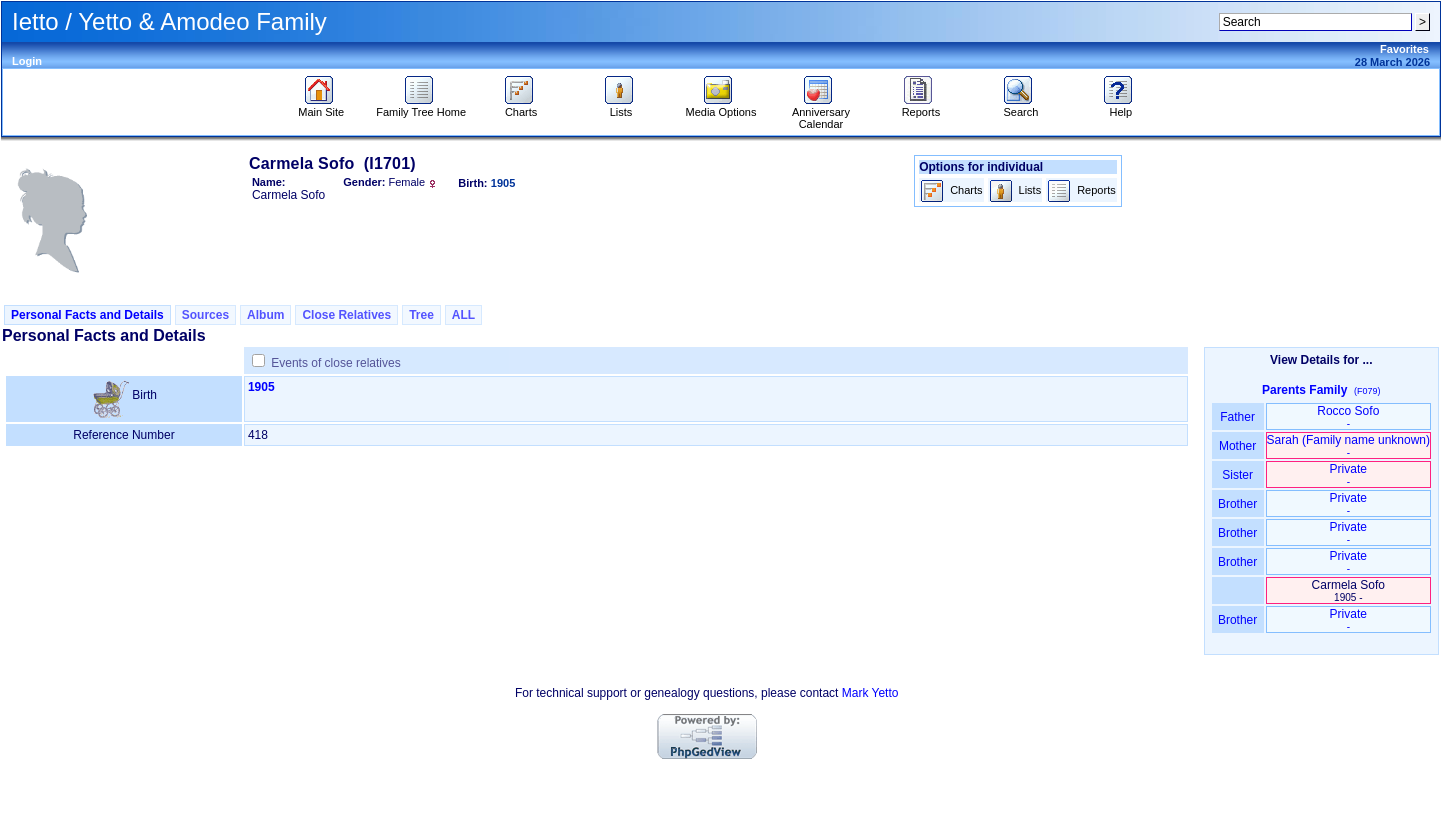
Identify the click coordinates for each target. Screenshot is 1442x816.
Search (1020, 107)
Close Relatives (346, 315)
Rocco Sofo (1348, 416)
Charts (521, 107)
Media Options (721, 107)
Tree (421, 315)
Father (1237, 417)
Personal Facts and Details (87, 315)
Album (265, 315)
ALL (463, 315)
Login (27, 61)
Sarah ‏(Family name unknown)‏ (1348, 445)
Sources (205, 315)
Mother (1238, 446)
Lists (621, 107)
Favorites (1404, 49)
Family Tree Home (421, 107)
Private (1348, 474)
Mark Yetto (870, 693)
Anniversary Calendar (821, 113)
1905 (261, 387)
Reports (921, 107)
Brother (1237, 504)
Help (1120, 107)
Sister (1237, 475)
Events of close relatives (335, 363)
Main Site (321, 107)
